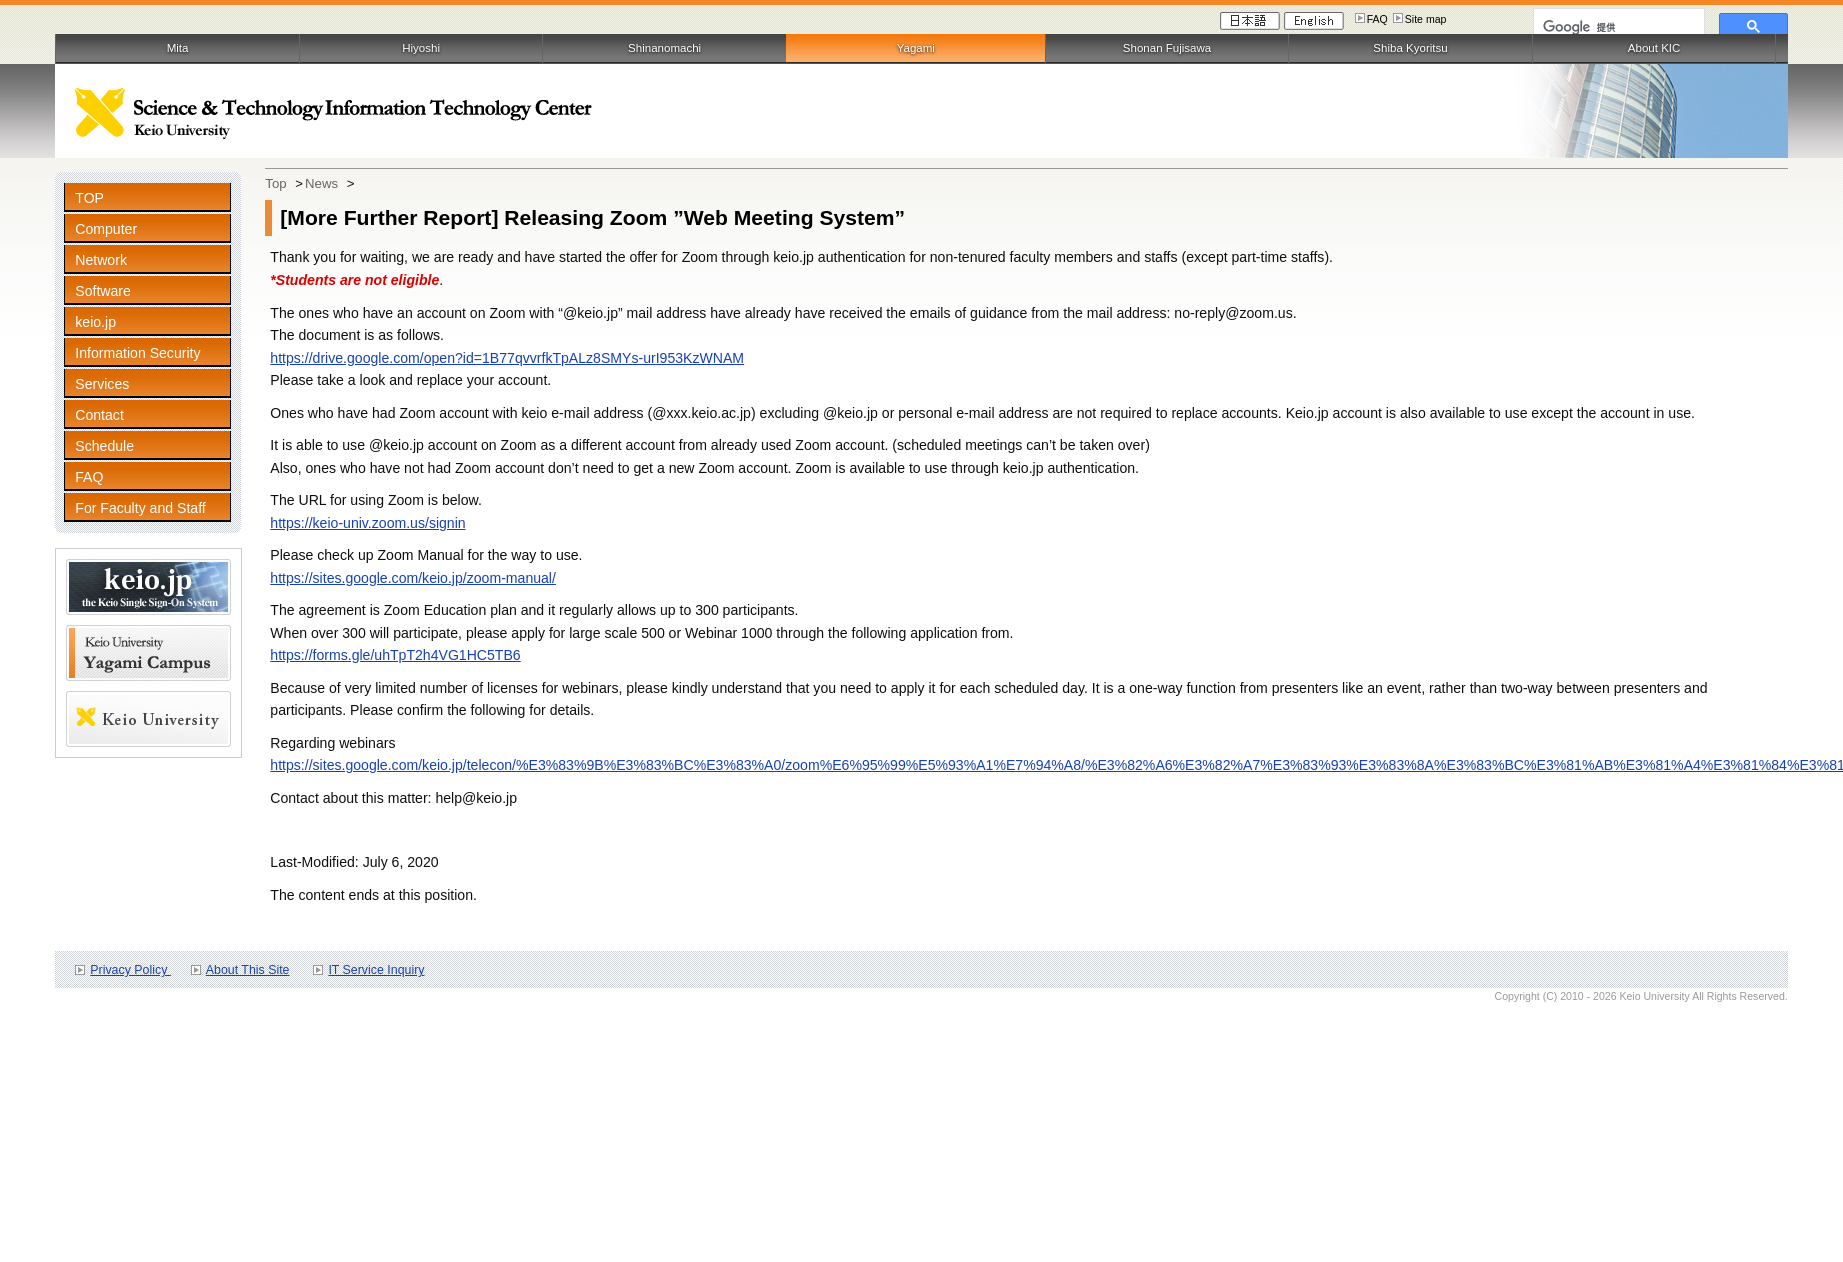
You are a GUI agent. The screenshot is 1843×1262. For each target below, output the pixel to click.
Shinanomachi (664, 48)
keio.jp (95, 322)
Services (102, 384)
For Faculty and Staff (140, 508)
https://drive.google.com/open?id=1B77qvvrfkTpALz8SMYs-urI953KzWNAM (507, 358)
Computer (106, 229)
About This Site (248, 970)
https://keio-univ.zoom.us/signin (367, 523)
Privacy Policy (130, 970)
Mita (178, 48)
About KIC (1654, 48)
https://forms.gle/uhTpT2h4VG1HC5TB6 (395, 655)
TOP (89, 198)
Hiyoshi (421, 48)
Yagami (916, 48)
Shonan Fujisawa (1167, 48)
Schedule (104, 446)
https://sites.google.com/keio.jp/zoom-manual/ (413, 578)
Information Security (137, 353)
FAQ (1377, 19)
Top (275, 183)
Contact (99, 415)
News (321, 183)
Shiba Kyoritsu (1410, 48)
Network (101, 260)
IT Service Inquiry (376, 970)
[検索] (1617, 27)
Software (103, 291)
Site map (1426, 19)
